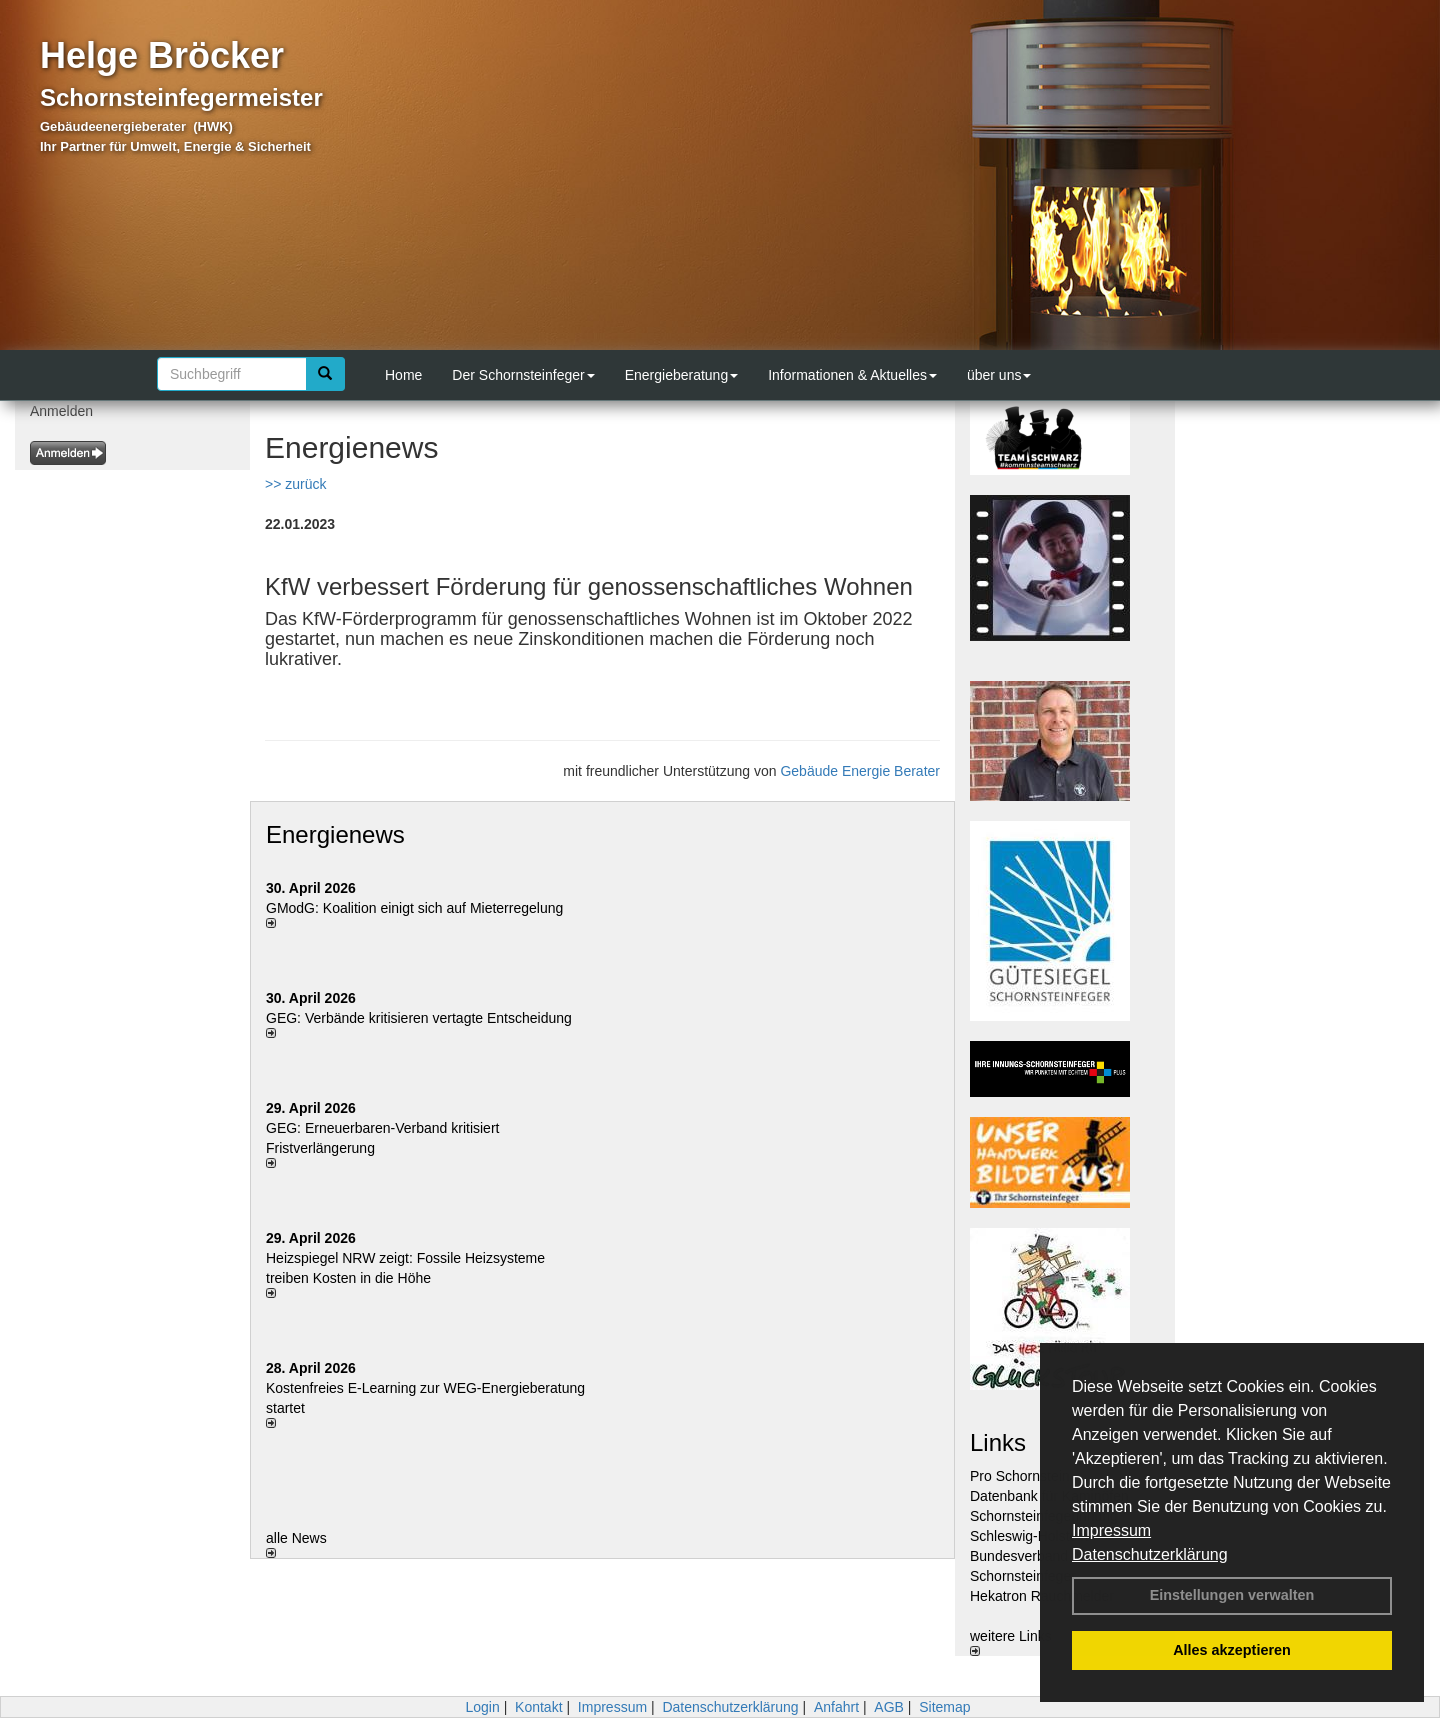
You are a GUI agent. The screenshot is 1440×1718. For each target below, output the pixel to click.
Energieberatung (682, 375)
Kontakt (538, 1707)
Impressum (1111, 1530)
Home (403, 375)
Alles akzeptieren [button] (1232, 1650)
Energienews (335, 834)
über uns (999, 375)
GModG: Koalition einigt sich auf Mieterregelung (414, 908)
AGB (889, 1707)
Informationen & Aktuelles (852, 375)
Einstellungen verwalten (1232, 1595)
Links (998, 1442)
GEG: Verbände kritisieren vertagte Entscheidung (419, 1018)
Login (482, 1707)
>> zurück (295, 484)
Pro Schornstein (1020, 1476)
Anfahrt (836, 1707)
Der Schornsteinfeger (523, 375)
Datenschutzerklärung (1150, 1554)
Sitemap (944, 1707)
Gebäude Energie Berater (860, 771)
